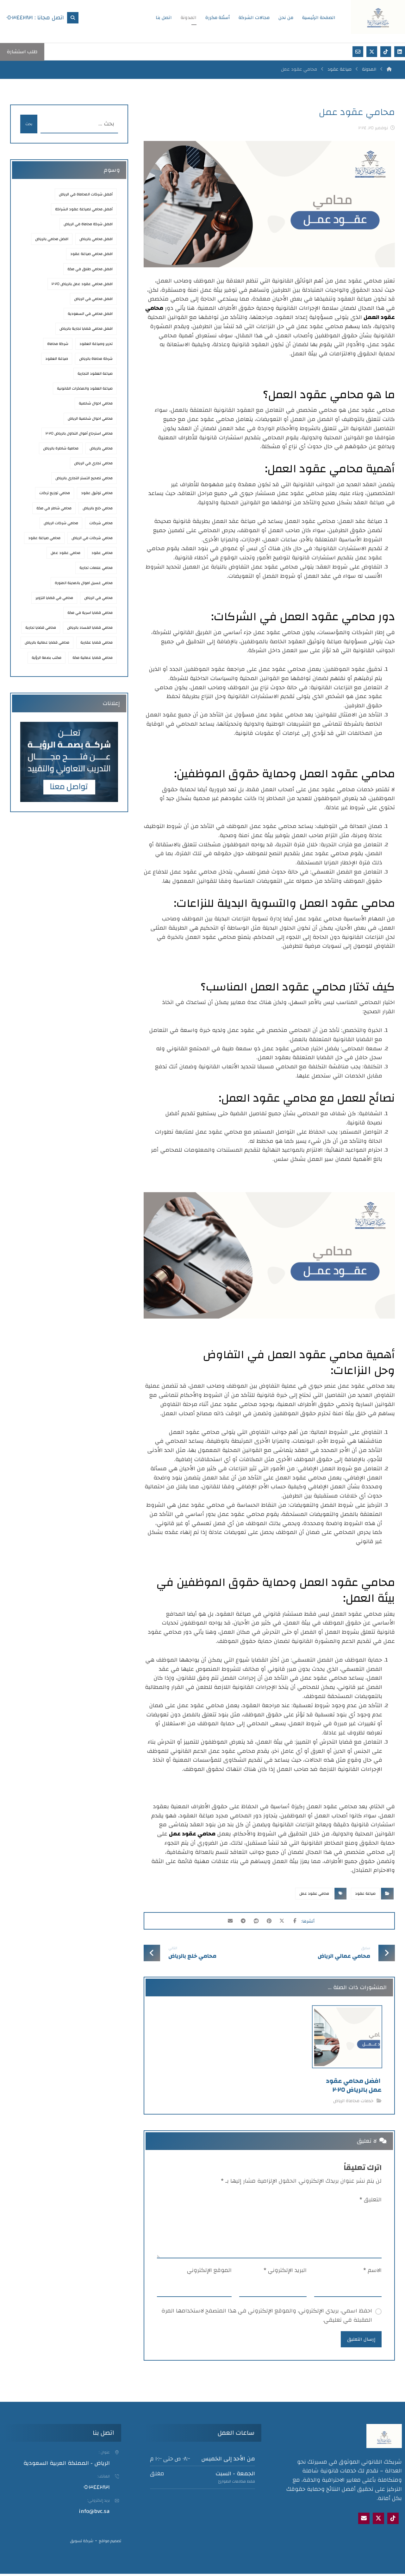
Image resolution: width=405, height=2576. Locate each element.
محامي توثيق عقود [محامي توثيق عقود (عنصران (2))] (97, 492)
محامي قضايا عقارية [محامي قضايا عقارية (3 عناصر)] (96, 642)
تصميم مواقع (110, 2543)
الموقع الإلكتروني (209, 2271)
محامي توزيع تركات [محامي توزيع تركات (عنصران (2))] (54, 492)
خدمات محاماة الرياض (353, 2101)
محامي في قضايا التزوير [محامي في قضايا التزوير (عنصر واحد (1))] (54, 597)
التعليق (370, 2200)
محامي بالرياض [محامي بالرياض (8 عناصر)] (101, 448)
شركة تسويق (81, 2543)
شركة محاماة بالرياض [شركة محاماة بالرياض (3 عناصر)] (96, 358)
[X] (378, 2520)
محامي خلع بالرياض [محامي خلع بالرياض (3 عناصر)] (98, 508)
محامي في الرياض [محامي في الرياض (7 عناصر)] (98, 597)
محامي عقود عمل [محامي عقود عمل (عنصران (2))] (65, 552)
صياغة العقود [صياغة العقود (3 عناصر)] (56, 358)
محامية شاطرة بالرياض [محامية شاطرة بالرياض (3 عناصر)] (60, 448)
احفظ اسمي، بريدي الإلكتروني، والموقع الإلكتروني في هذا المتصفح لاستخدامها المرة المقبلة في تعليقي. (266, 2316)
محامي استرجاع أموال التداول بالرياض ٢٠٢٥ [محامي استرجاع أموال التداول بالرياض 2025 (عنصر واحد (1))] (79, 433)
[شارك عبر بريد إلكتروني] (223, 1922)
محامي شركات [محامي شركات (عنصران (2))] (101, 522)
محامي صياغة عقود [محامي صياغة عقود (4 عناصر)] (44, 537)
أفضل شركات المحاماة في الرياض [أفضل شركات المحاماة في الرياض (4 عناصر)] (86, 194)
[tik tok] (393, 2520)
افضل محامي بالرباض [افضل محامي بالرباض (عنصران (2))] (96, 238)
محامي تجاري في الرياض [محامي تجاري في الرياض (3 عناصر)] (93, 463)
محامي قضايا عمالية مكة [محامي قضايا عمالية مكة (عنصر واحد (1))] (92, 657)
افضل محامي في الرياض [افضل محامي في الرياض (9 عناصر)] (93, 298)
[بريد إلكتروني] (357, 51)
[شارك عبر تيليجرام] (239, 1922)
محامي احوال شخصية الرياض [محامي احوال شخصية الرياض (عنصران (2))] (90, 418)
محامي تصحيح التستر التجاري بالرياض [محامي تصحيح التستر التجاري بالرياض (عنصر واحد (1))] (84, 477)
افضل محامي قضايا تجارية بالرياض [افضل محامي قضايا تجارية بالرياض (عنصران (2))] (86, 328)
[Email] (364, 2520)
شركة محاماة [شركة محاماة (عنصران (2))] (57, 343)
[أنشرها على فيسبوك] (302, 1922)
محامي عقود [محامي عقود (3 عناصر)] (102, 552)
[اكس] (371, 51)
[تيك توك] (385, 51)
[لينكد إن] (399, 51)
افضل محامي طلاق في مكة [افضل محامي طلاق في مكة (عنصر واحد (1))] (90, 268)
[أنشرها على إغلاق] (286, 1922)
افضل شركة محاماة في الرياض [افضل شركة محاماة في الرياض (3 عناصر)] (88, 223)
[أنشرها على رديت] (254, 1922)
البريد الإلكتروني (285, 2271)
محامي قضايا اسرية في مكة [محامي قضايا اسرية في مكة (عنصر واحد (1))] (90, 612)
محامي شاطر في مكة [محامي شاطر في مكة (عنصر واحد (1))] (54, 508)
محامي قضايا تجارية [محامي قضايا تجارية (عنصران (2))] (40, 627)
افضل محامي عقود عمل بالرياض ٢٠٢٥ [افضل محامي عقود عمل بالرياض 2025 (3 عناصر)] (82, 283)
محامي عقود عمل (192, 1834)
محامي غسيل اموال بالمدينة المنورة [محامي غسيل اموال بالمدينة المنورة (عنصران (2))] (84, 582)
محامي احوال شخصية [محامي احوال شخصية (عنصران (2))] (96, 403)
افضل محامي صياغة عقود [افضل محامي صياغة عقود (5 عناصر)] (91, 253)
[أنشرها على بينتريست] (270, 1922)
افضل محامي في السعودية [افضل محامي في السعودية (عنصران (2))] (90, 313)
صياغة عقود (365, 1893)
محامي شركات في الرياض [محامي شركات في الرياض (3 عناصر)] (92, 537)
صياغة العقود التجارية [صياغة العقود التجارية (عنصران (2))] (95, 373)
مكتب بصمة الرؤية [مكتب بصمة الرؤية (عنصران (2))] (46, 657)
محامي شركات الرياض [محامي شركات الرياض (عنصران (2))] (61, 522)
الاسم (372, 2271)
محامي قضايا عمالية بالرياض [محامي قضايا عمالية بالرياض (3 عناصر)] (47, 642)
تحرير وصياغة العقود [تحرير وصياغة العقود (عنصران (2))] (96, 343)
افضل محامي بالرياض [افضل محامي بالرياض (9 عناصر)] (51, 238)
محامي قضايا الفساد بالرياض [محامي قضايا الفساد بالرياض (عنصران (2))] (90, 627)
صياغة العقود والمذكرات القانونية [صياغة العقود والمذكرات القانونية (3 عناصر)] (85, 388)
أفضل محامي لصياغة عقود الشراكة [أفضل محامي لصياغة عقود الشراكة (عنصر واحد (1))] (84, 209)
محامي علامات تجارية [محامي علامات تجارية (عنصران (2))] (96, 567)
